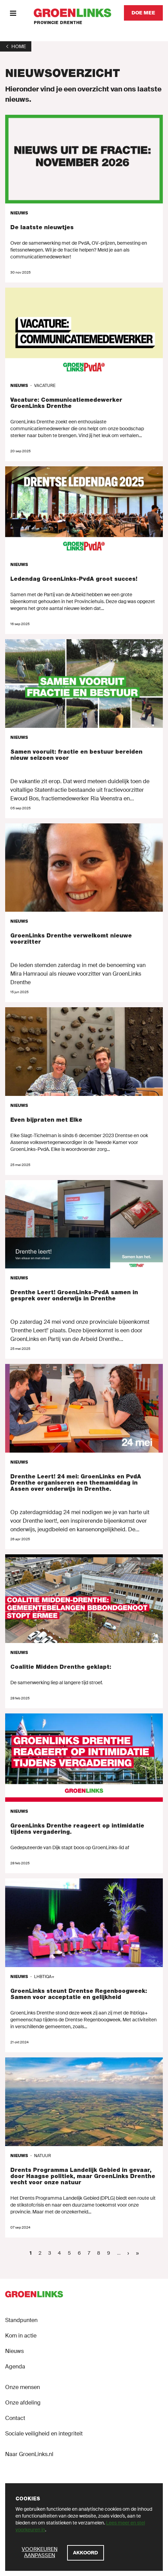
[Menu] (13, 13)
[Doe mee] (143, 13)
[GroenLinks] (72, 13)
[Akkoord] (85, 2553)
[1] (15, 46)
